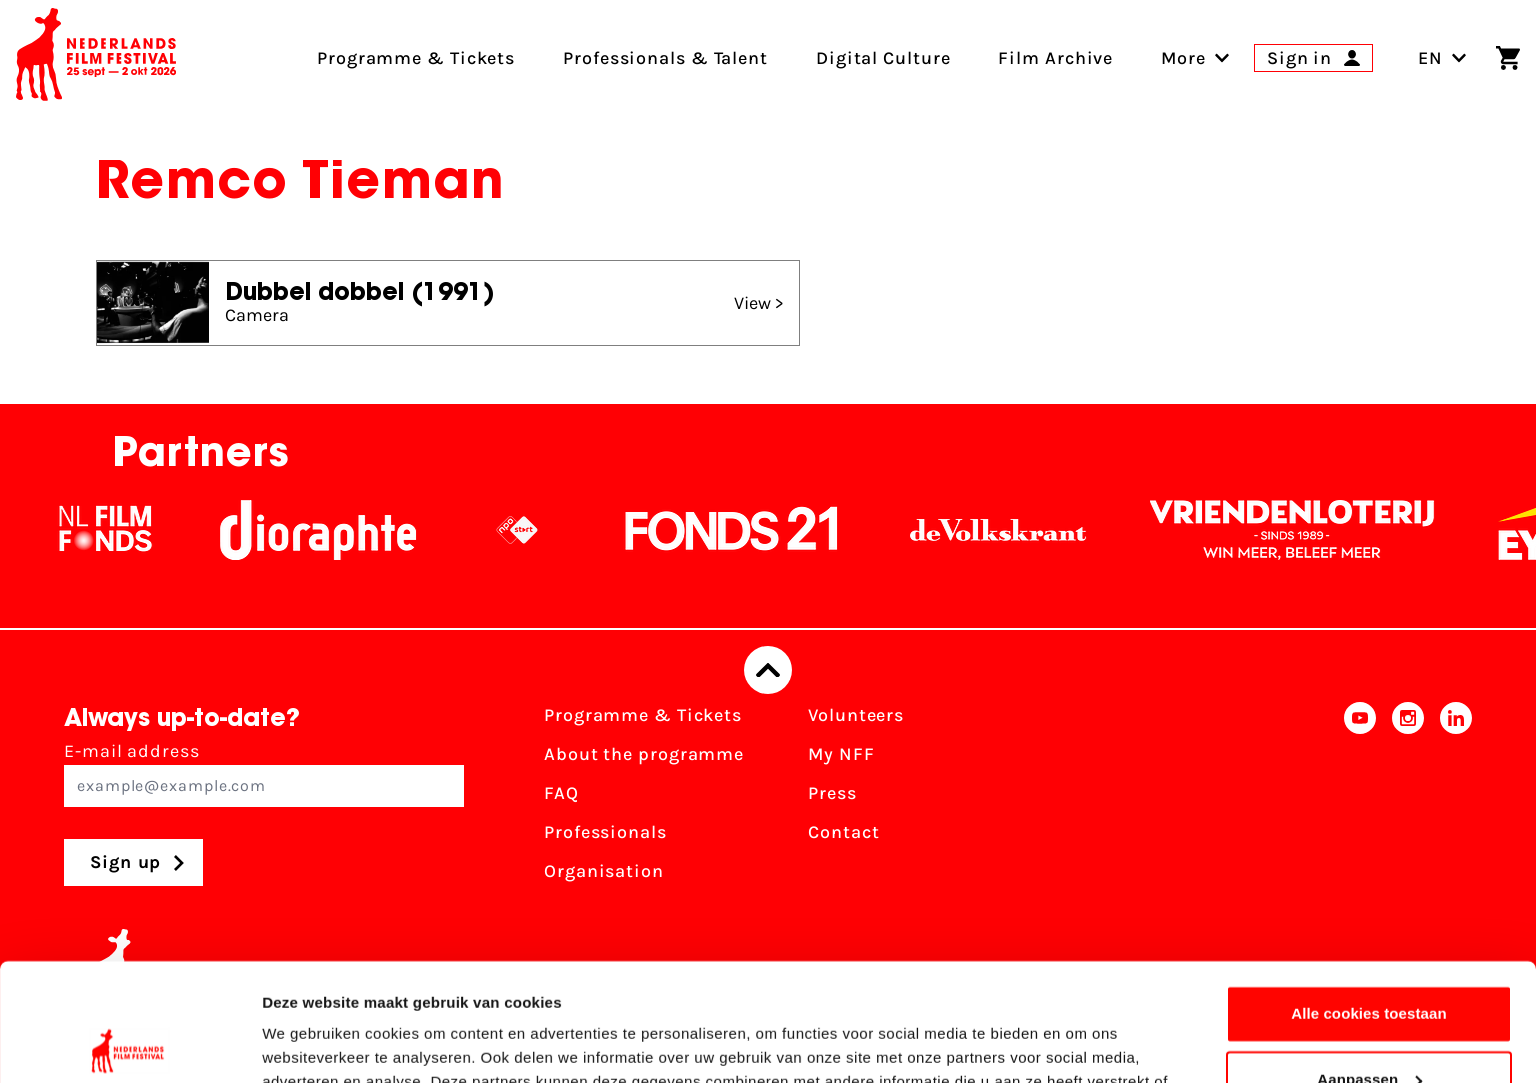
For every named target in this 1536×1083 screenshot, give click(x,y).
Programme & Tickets (643, 715)
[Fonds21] (758, 530)
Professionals (605, 832)
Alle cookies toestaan (1369, 896)
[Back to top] (768, 670)
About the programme (644, 754)
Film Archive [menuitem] (1055, 58)
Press (832, 793)
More (1183, 58)
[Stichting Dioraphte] (344, 530)
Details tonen (309, 1043)
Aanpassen (1369, 961)
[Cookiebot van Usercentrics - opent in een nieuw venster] (129, 1044)
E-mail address (264, 773)
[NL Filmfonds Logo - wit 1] (131, 530)
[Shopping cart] (1508, 58)
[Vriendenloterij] (1318, 530)
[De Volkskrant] (1024, 530)
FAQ (561, 793)
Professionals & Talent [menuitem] (665, 58)
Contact (843, 832)
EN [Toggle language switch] (1442, 58)
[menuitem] (1183, 58)
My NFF (841, 754)
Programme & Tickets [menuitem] (416, 58)
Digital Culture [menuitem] (883, 58)
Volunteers (856, 715)
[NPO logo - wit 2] (543, 530)
